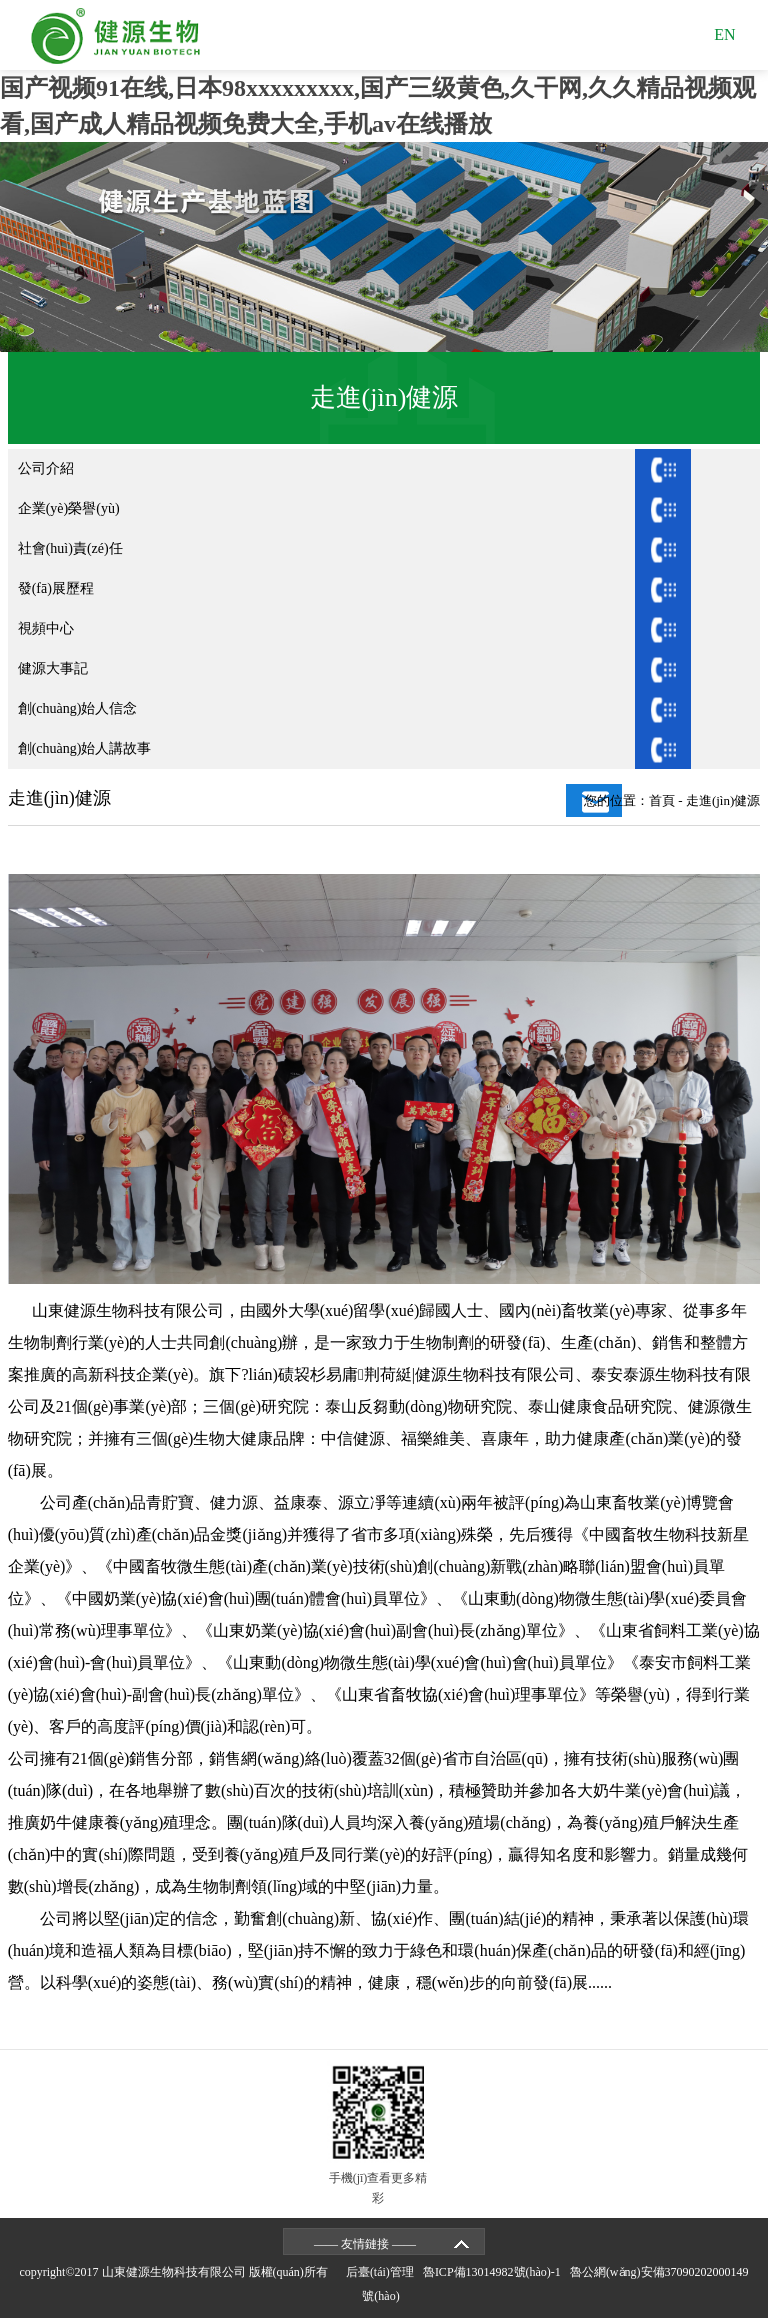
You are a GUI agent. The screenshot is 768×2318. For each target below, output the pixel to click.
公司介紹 (46, 468)
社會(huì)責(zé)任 (70, 548)
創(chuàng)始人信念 (78, 708)
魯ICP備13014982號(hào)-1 (495, 2272)
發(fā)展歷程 (56, 588)
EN (724, 34)
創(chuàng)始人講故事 (85, 748)
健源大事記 (53, 668)
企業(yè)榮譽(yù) (69, 508)
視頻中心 (46, 628)
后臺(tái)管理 (383, 2272)
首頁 (662, 800)
